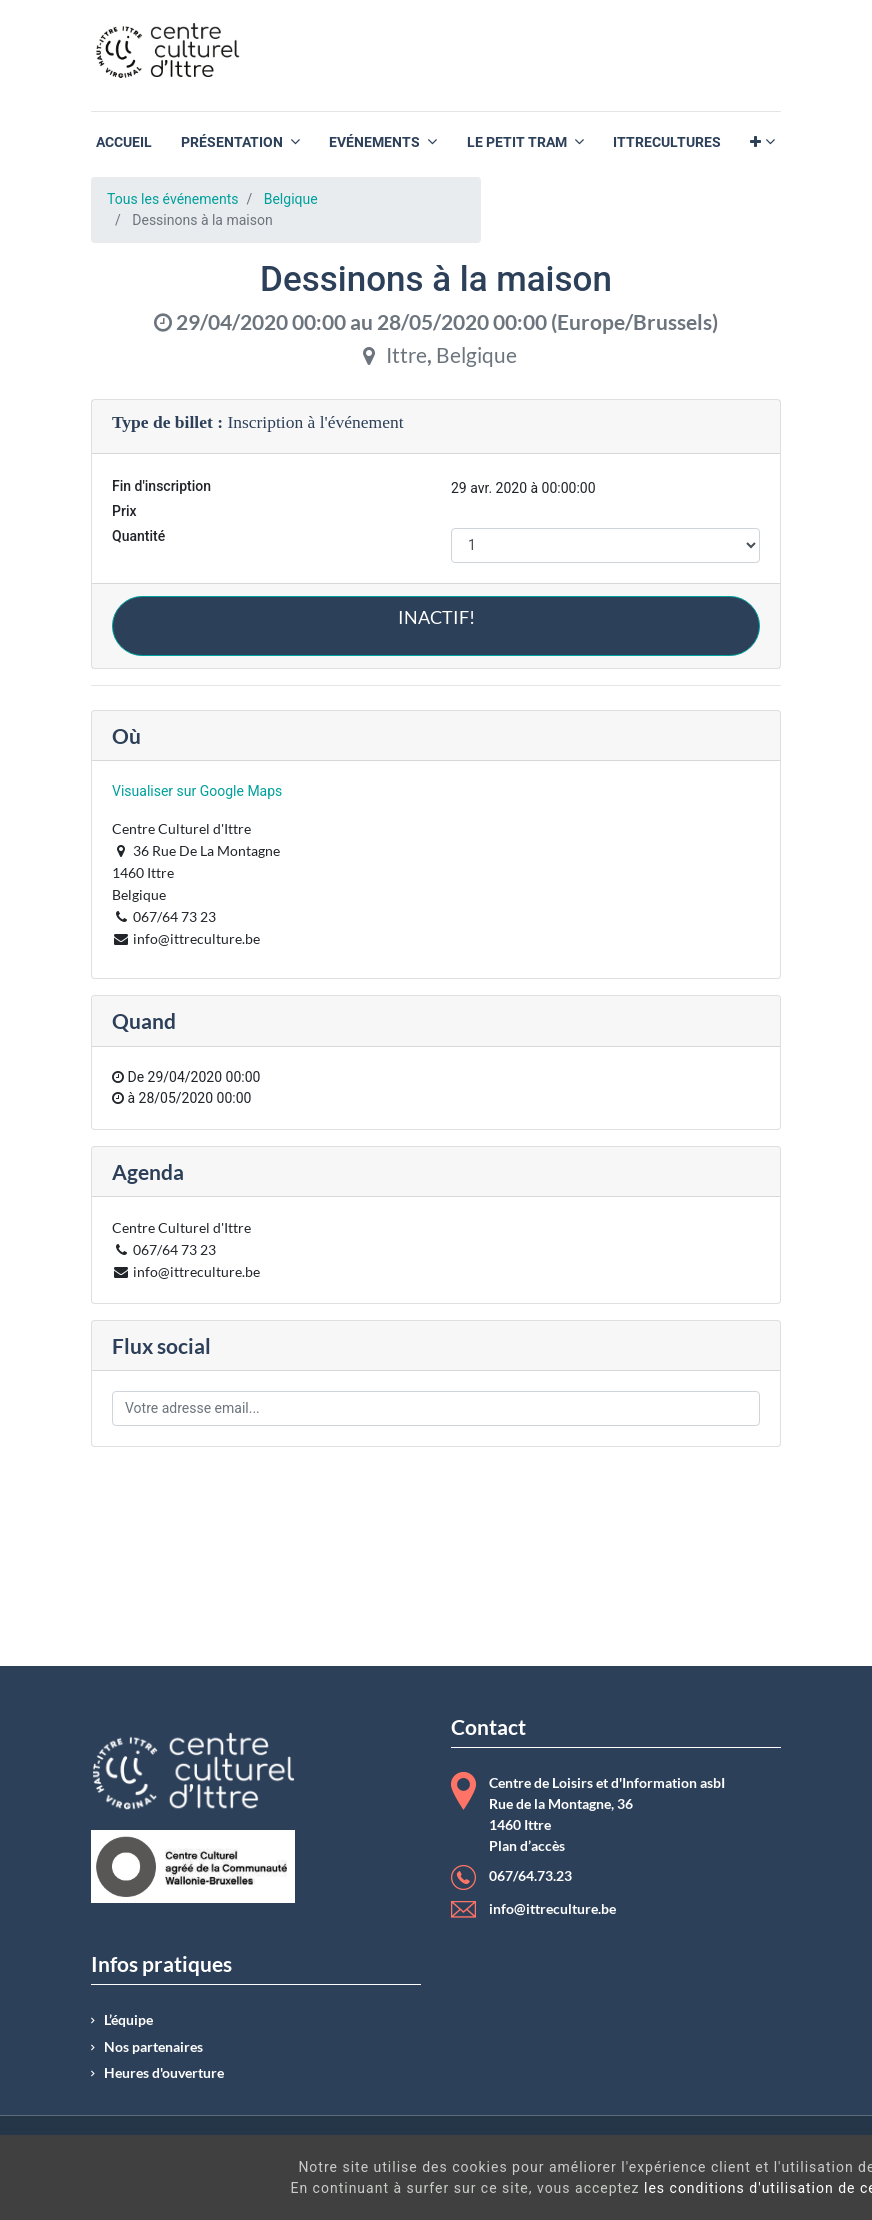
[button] (762, 142)
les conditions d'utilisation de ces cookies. (530, 2188)
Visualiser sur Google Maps (197, 791)
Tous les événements (172, 199)
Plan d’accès (527, 1846)
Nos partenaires (153, 2047)
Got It (774, 2180)
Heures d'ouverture (164, 2073)
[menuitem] (124, 142)
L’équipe (128, 2020)
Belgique (291, 199)
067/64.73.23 (530, 1876)
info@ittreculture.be (552, 1909)
